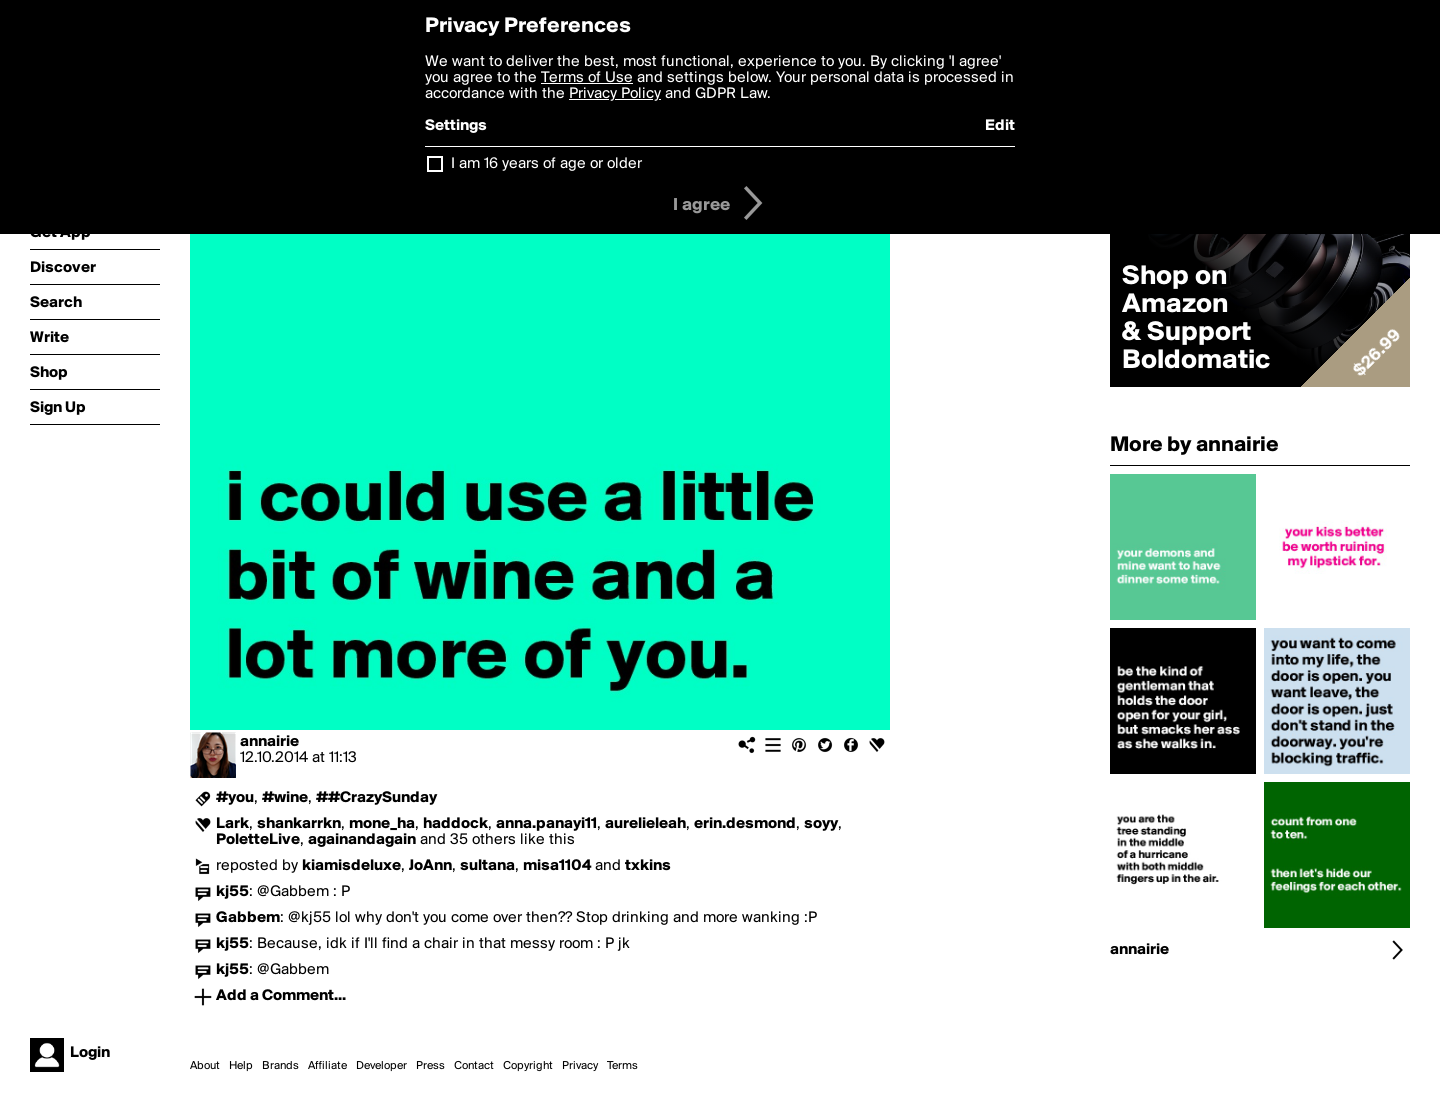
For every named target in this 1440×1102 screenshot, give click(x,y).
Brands (280, 1066)
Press (430, 1066)
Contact (474, 1066)
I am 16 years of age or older (546, 164)
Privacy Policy (615, 94)
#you (235, 798)
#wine (285, 798)
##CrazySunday (376, 798)
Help (241, 1066)
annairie (269, 742)
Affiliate (327, 1066)
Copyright (528, 1066)
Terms (622, 1066)
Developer (381, 1066)
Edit (1000, 126)
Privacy (580, 1066)
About (205, 1066)
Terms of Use (587, 78)
